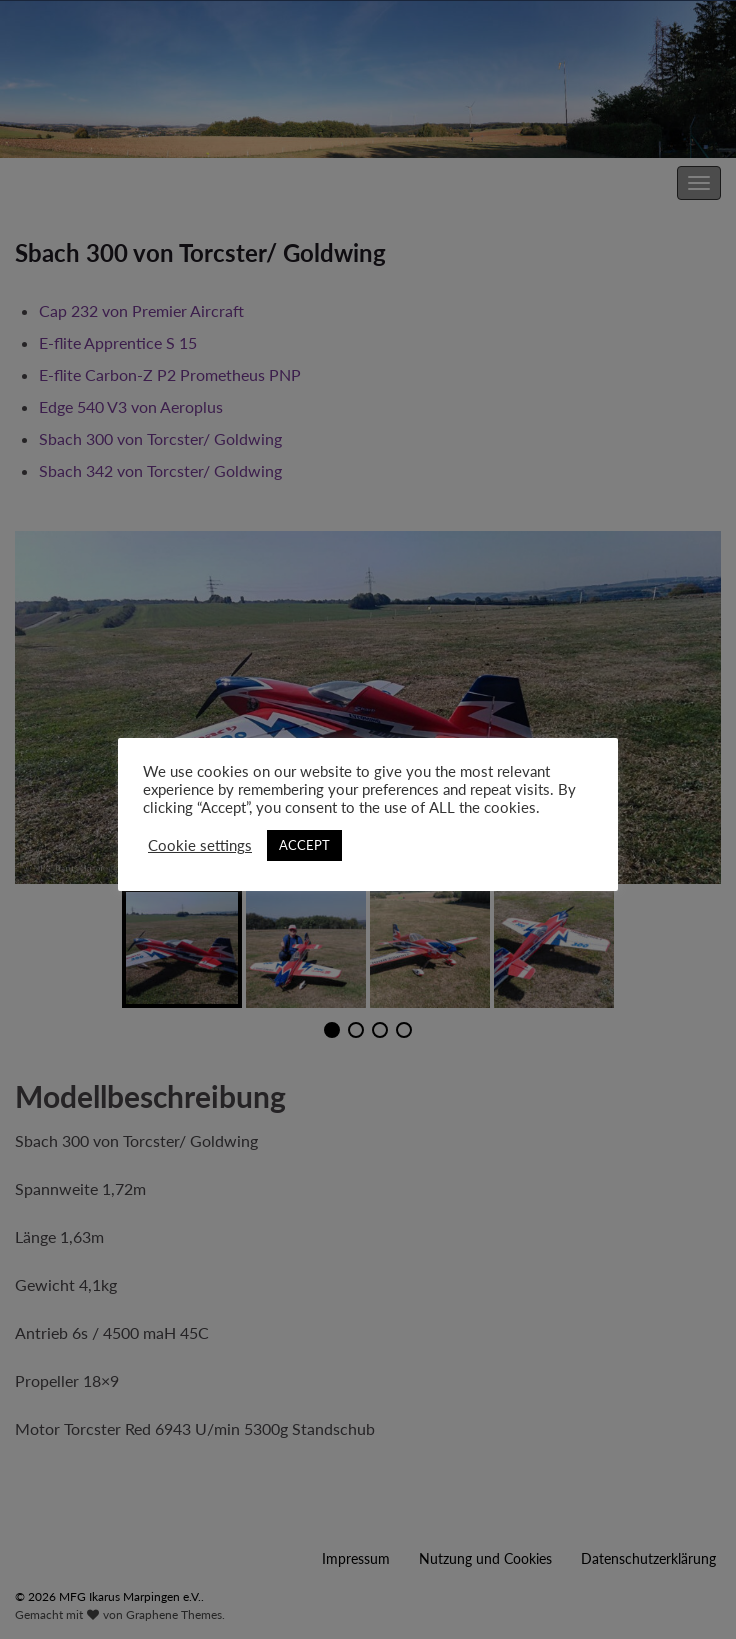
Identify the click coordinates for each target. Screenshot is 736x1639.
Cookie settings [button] (200, 845)
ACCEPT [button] (304, 845)
